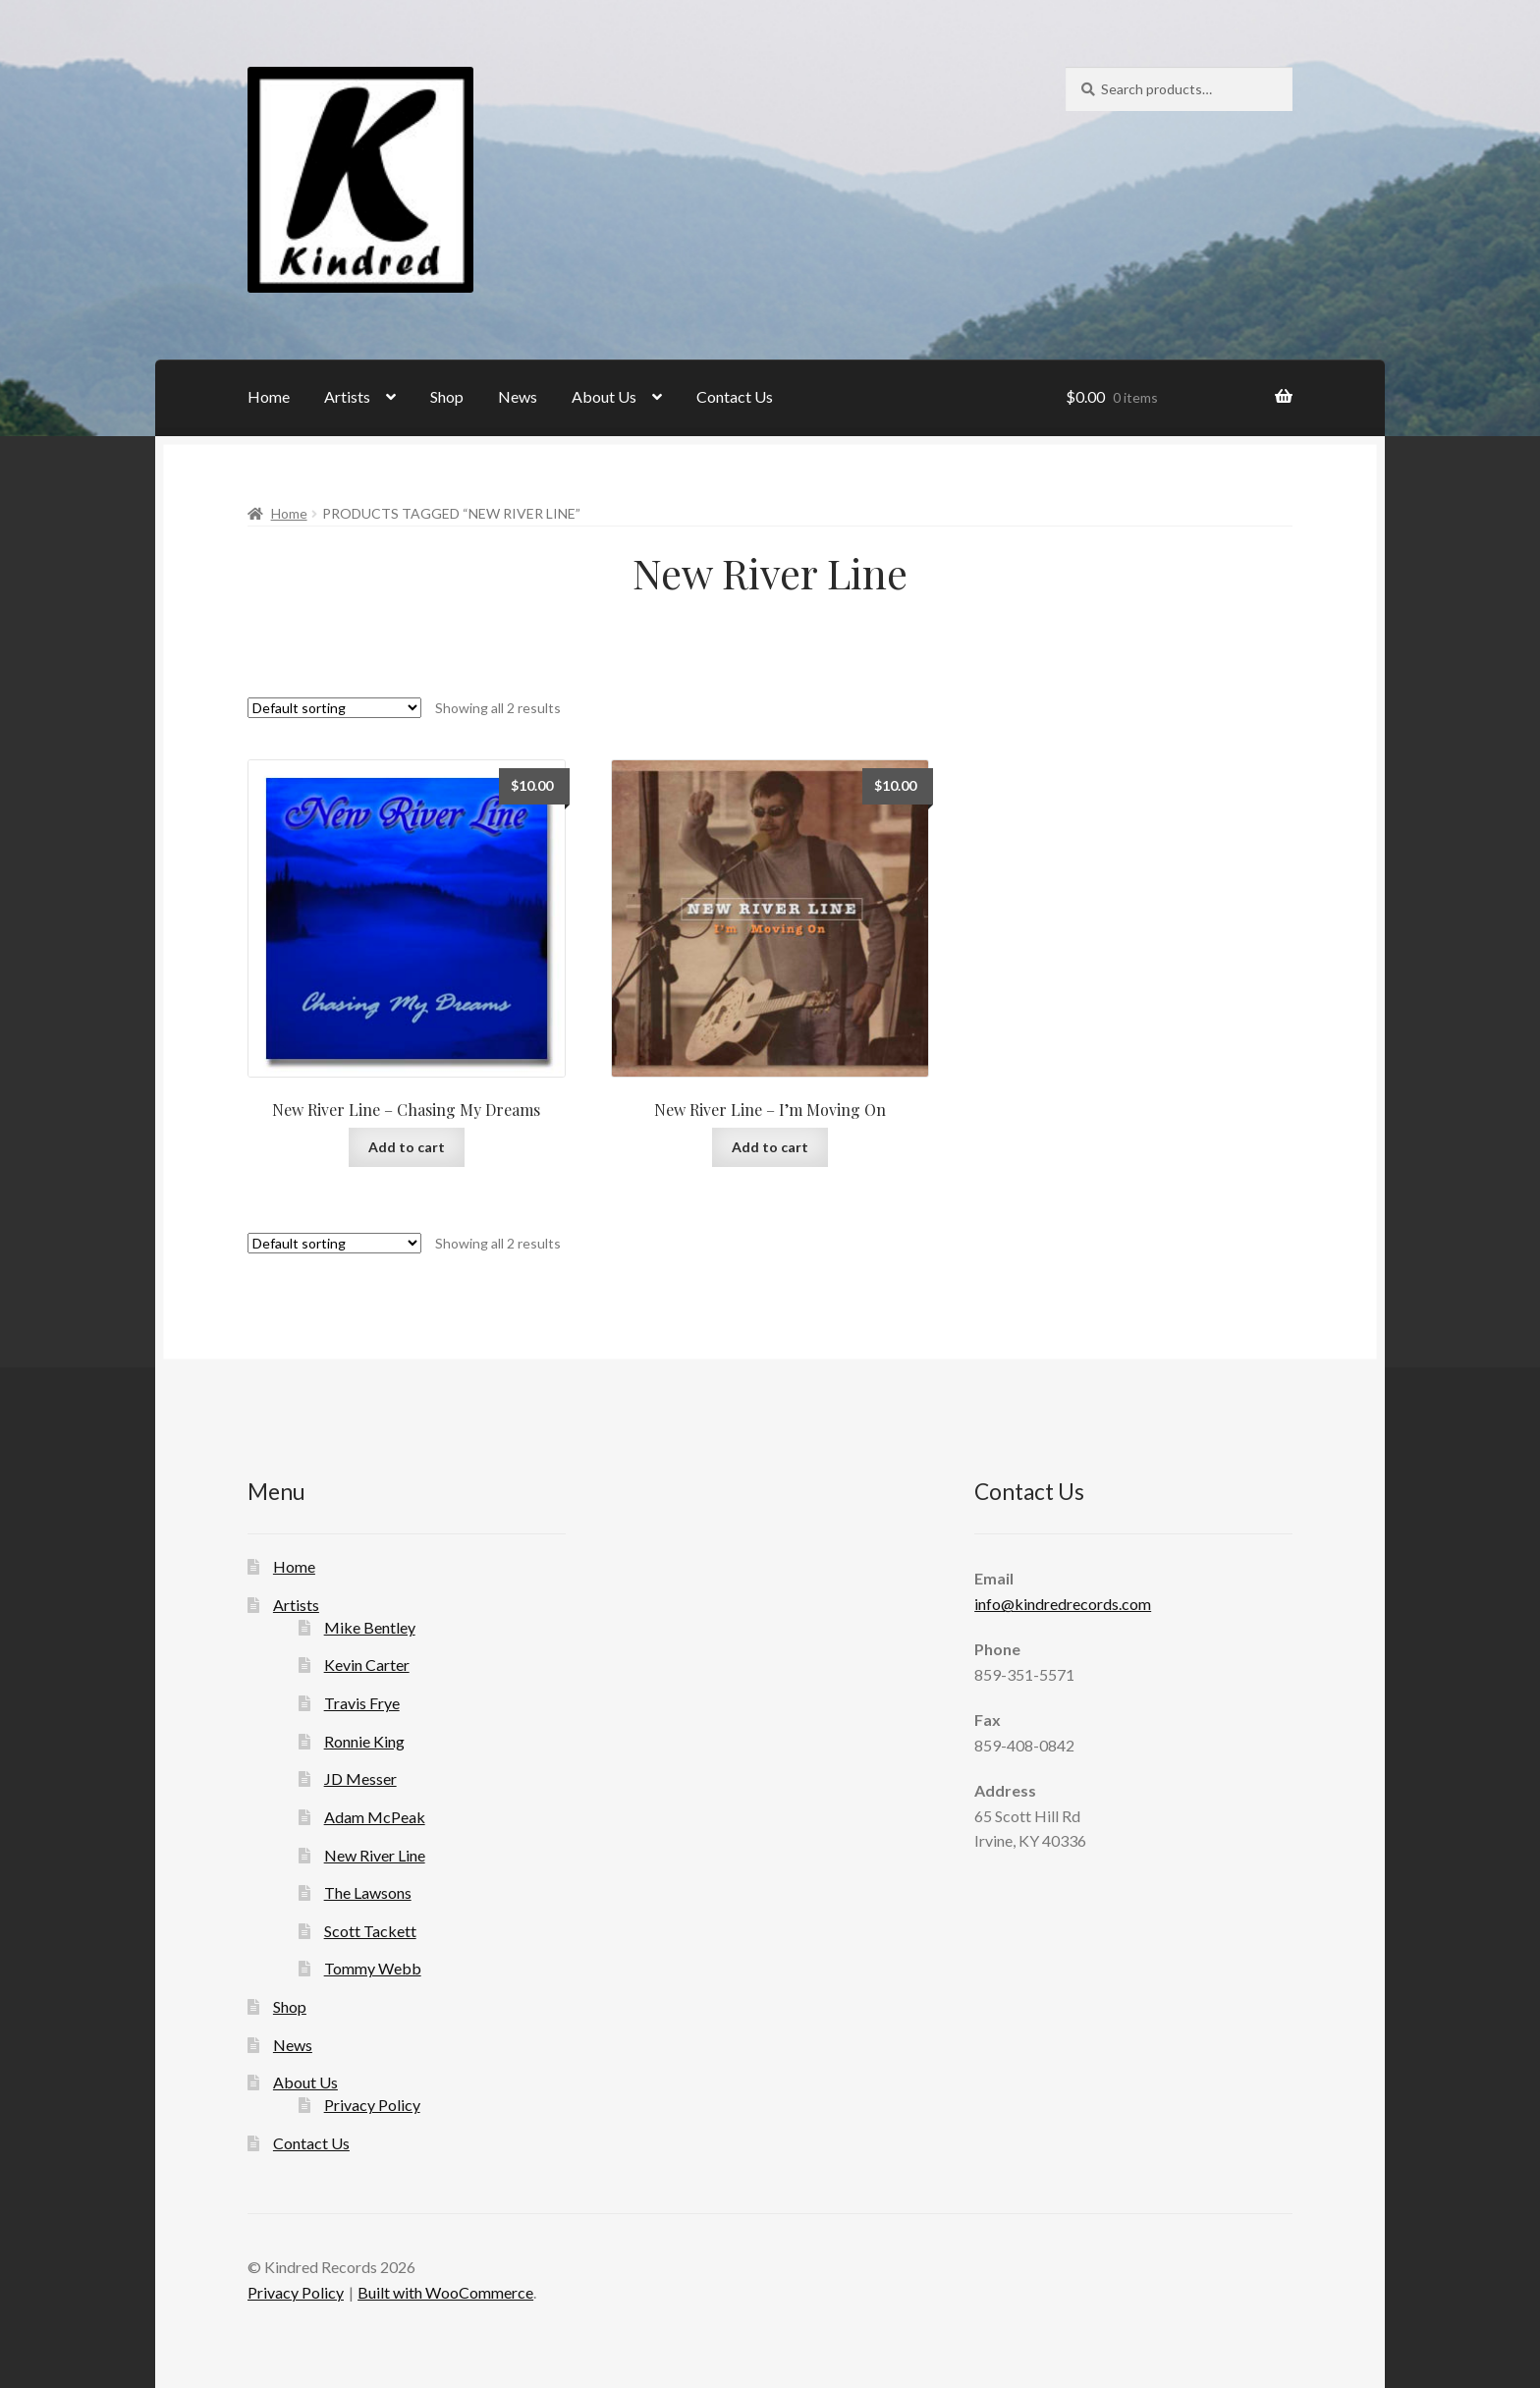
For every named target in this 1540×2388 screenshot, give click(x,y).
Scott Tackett (370, 1930)
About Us (604, 396)
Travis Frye (362, 1703)
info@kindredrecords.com (1062, 1603)
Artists (347, 396)
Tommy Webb (372, 1968)
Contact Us (734, 396)
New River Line (374, 1855)
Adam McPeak (374, 1816)
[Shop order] (334, 707)
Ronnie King (364, 1741)
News (517, 396)
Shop (447, 396)
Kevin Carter (367, 1664)
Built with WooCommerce (445, 2292)
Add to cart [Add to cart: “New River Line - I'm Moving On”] (770, 1146)
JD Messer (360, 1778)
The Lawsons (368, 1892)
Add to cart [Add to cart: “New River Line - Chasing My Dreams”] (406, 1146)
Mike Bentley (369, 1627)
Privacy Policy (372, 2104)
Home (269, 396)
